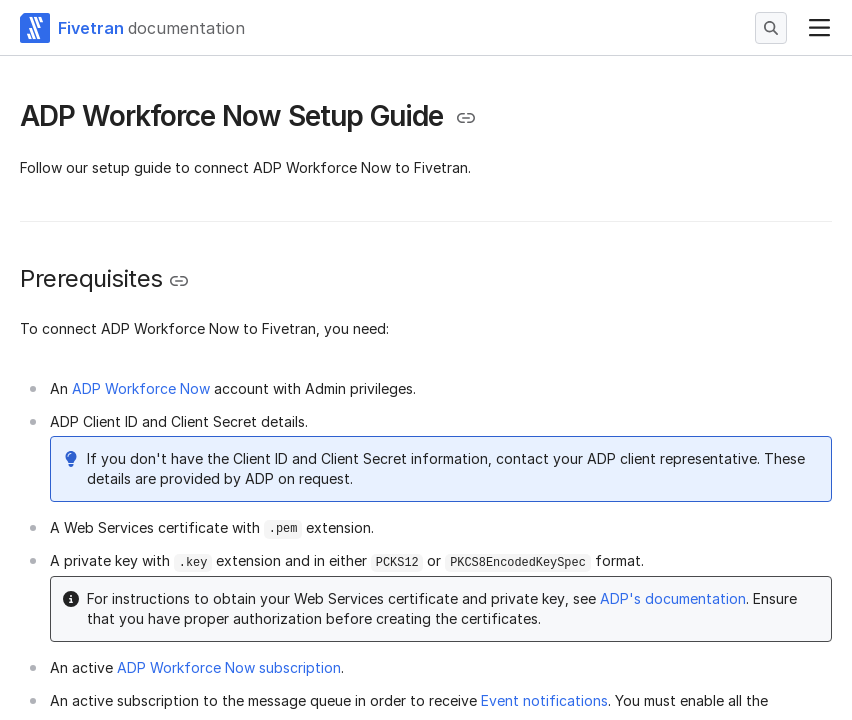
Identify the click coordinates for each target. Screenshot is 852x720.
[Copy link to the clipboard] (466, 118)
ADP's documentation (673, 598)
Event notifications (544, 700)
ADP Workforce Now (141, 388)
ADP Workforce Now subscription (229, 667)
